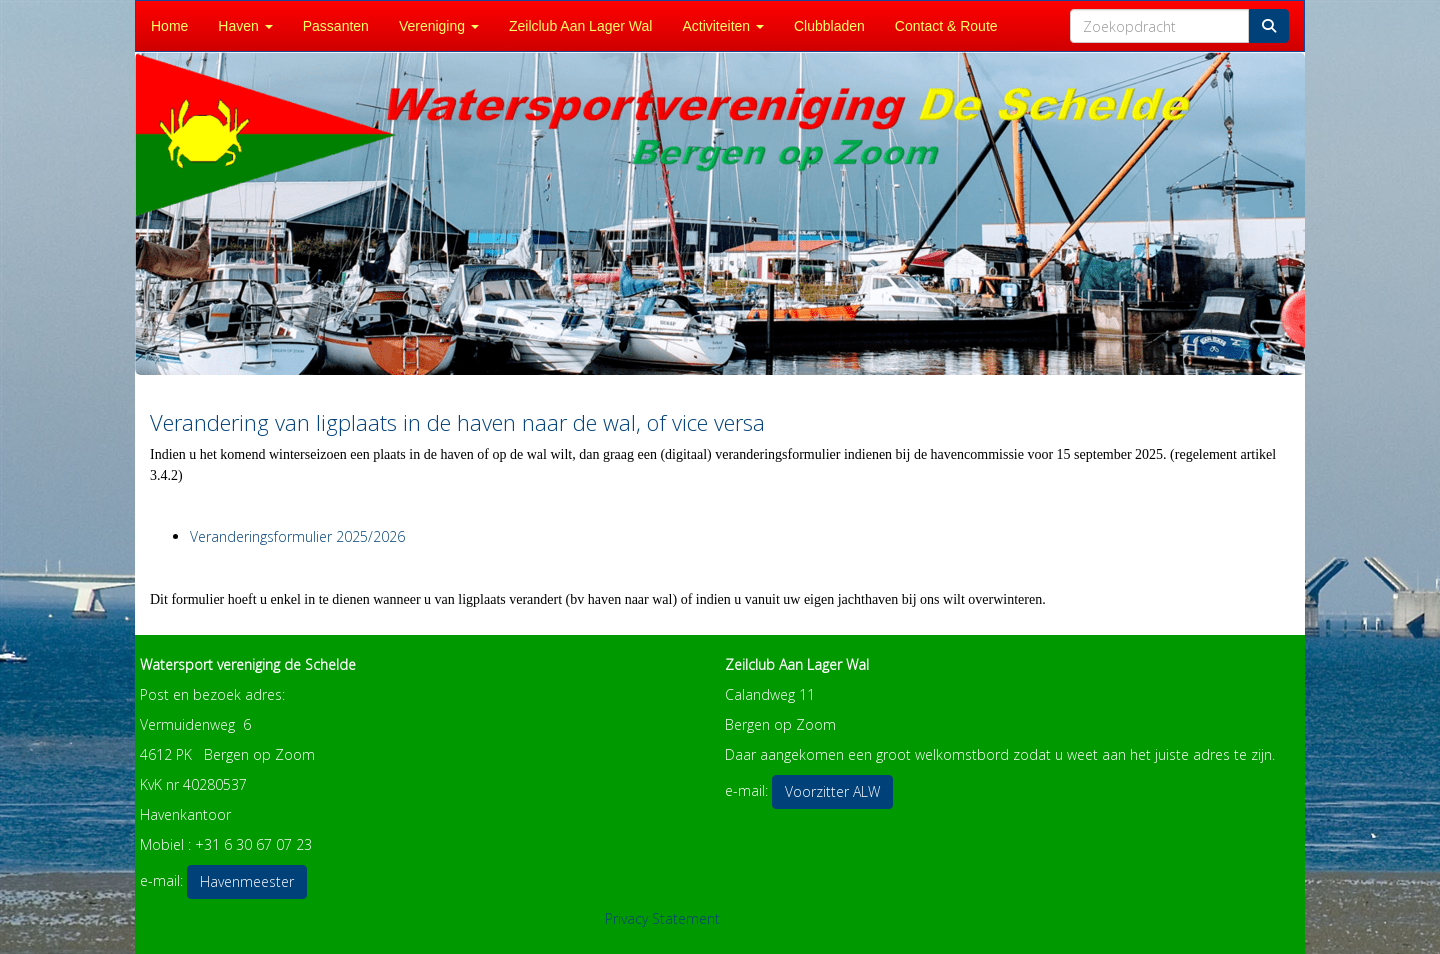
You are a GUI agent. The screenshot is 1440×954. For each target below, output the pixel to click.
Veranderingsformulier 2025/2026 (297, 536)
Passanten (336, 26)
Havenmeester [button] (247, 881)
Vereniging (439, 26)
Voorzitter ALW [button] (832, 791)
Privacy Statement (662, 918)
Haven (245, 26)
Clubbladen (829, 26)
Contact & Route (946, 26)
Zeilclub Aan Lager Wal (580, 26)
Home (169, 26)
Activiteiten (723, 26)
